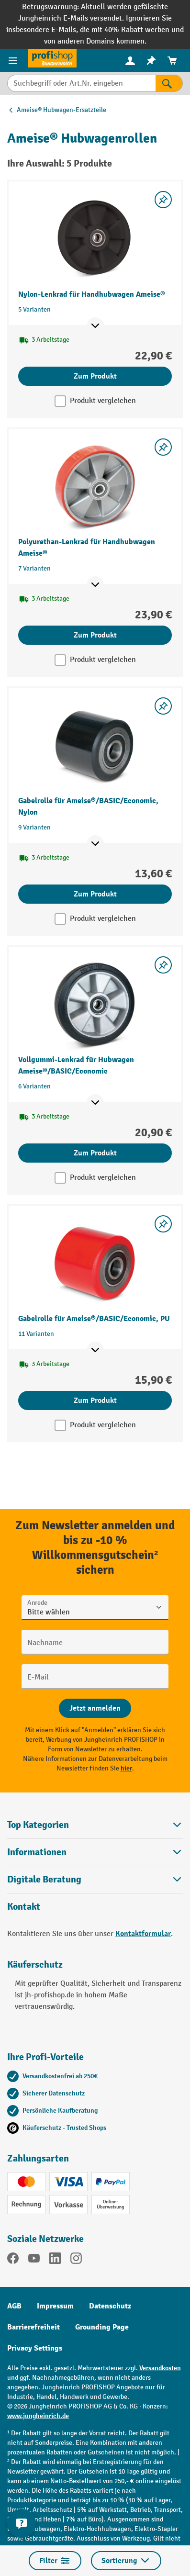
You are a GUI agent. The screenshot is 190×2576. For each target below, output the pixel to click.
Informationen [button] (95, 1852)
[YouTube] (34, 2260)
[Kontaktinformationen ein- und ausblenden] (21, 2523)
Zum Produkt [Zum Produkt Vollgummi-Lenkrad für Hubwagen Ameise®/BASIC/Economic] (95, 1153)
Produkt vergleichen (103, 400)
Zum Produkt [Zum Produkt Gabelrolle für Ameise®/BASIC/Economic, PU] (95, 1400)
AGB (14, 2306)
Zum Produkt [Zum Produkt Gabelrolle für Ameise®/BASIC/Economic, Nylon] (95, 894)
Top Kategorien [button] (95, 1825)
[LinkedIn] (55, 2260)
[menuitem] (130, 60)
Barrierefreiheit (33, 2327)
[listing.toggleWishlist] (163, 199)
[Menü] (14, 60)
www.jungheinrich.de (38, 2416)
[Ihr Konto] (130, 60)
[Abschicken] (95, 1708)
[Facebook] (13, 2260)
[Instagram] (76, 2260)
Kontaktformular (143, 1933)
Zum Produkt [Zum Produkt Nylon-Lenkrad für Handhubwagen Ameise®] (95, 376)
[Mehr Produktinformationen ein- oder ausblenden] (95, 326)
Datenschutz (110, 2306)
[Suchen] (169, 83)
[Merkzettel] (151, 60)
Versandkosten (160, 2368)
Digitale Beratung (44, 1879)
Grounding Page (102, 2327)
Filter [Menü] (55, 2560)
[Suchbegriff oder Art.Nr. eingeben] (81, 83)
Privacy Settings (34, 2348)
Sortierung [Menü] (126, 2560)
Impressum (55, 2306)
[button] (95, 1879)
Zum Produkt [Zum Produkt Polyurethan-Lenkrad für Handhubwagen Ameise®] (95, 635)
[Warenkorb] (172, 60)
